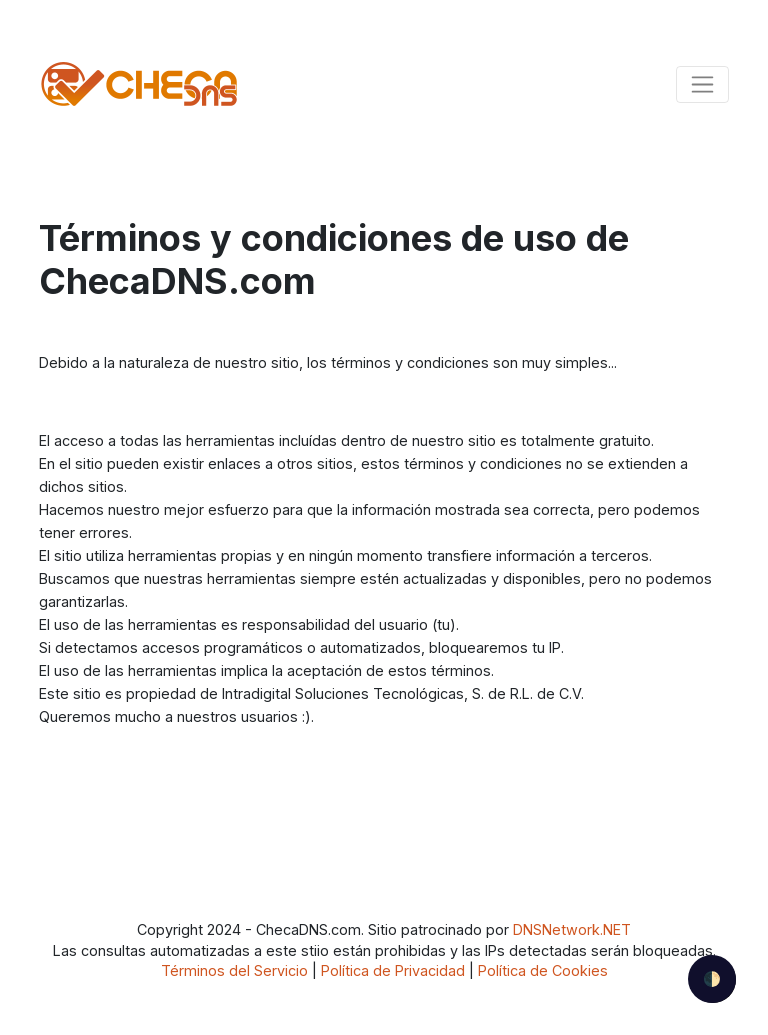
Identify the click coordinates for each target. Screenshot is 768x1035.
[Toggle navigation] (702, 84)
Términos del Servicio (234, 970)
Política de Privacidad (393, 970)
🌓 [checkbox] (712, 978)
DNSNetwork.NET (572, 929)
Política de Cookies (543, 970)
